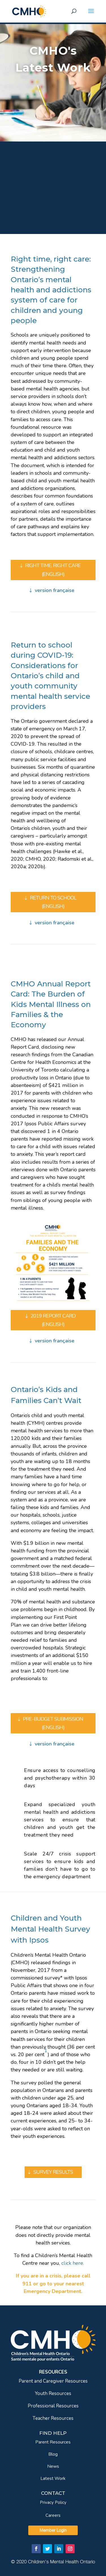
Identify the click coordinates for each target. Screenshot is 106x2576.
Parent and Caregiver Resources (53, 2381)
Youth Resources (53, 2393)
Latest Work (53, 2478)
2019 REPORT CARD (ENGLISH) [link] (53, 1320)
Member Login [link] (53, 2530)
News (53, 2466)
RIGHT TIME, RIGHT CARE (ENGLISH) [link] (53, 570)
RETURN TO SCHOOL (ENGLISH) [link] (53, 902)
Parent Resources (53, 2442)
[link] (29, 11)
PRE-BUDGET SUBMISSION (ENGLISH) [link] (53, 1723)
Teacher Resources (53, 2418)
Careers (53, 2515)
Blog (53, 2454)
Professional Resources (53, 2406)
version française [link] (54, 590)
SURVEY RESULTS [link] (53, 2172)
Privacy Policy (53, 2502)
